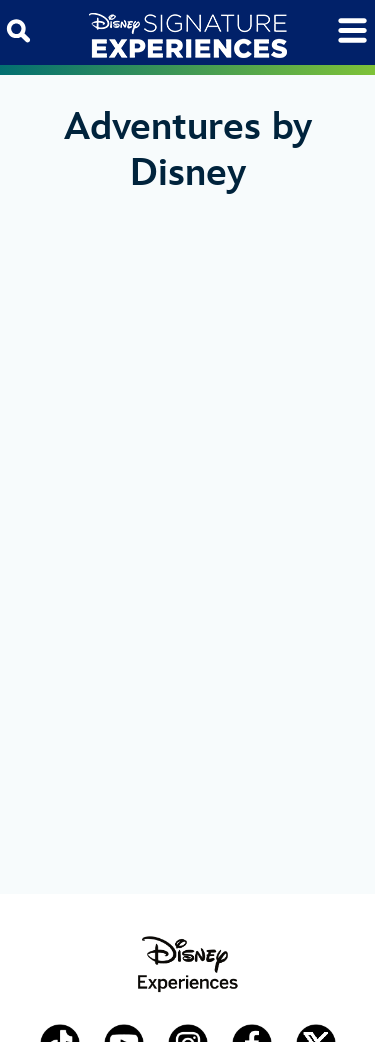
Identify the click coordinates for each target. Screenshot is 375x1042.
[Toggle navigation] (352, 30)
